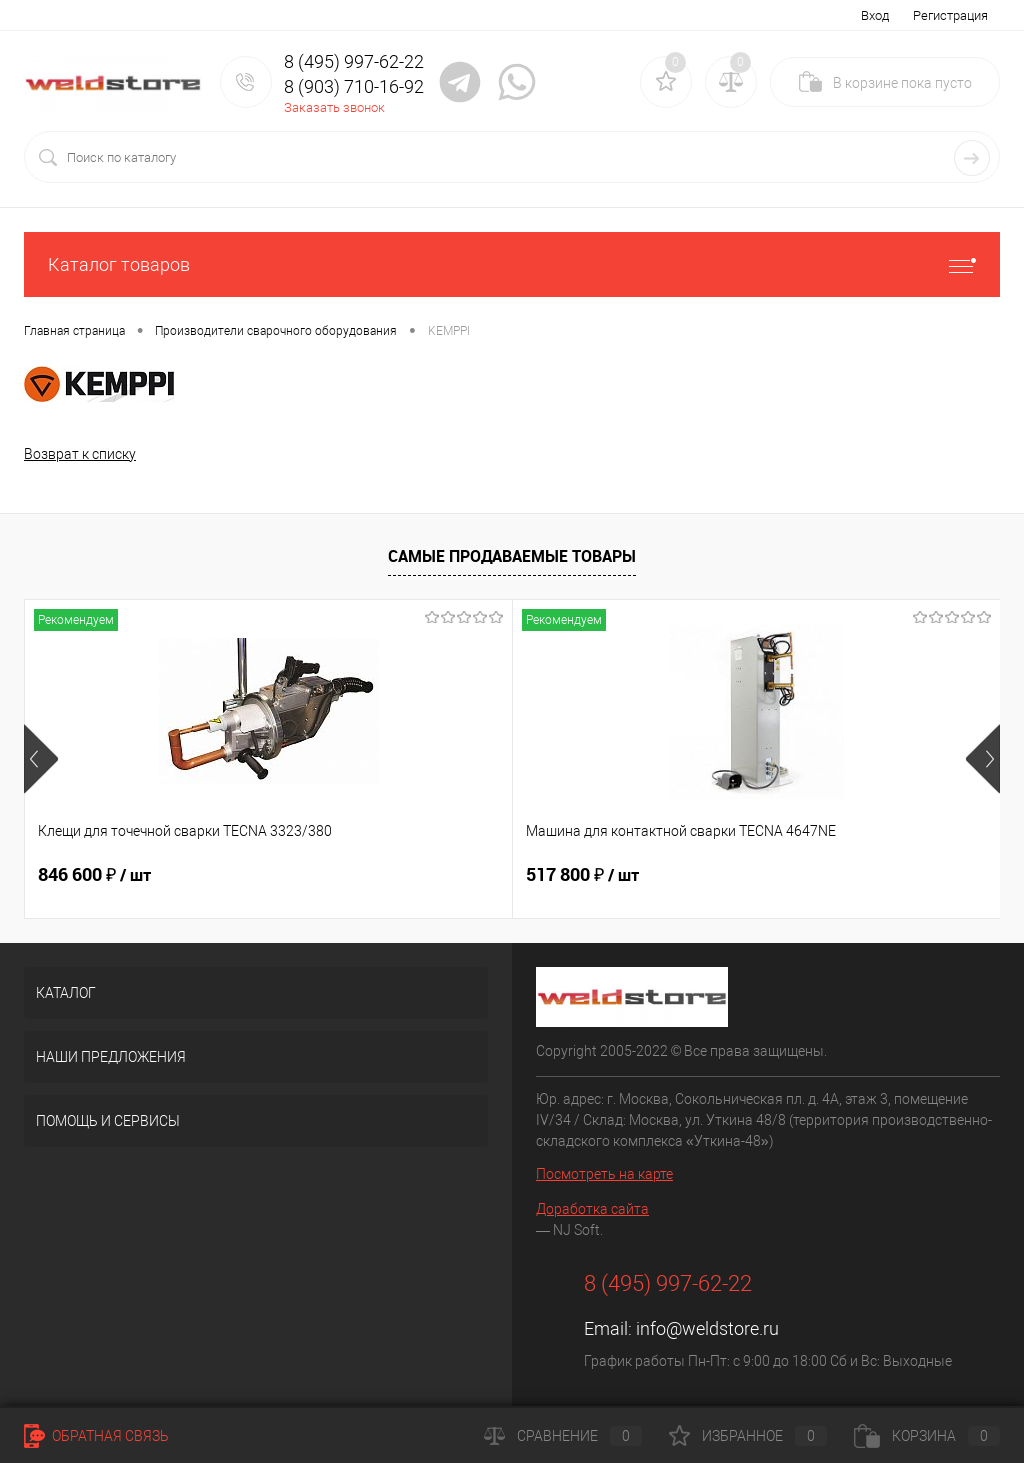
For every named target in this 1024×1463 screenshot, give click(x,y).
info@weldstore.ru (707, 1328)
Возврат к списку (80, 454)
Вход (875, 15)
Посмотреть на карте (604, 1174)
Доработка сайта (592, 1209)
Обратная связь (96, 1436)
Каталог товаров (512, 264)
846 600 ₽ (94, 875)
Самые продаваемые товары (512, 556)
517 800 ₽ (419, 875)
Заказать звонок (334, 107)
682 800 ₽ (745, 875)
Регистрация (950, 15)
